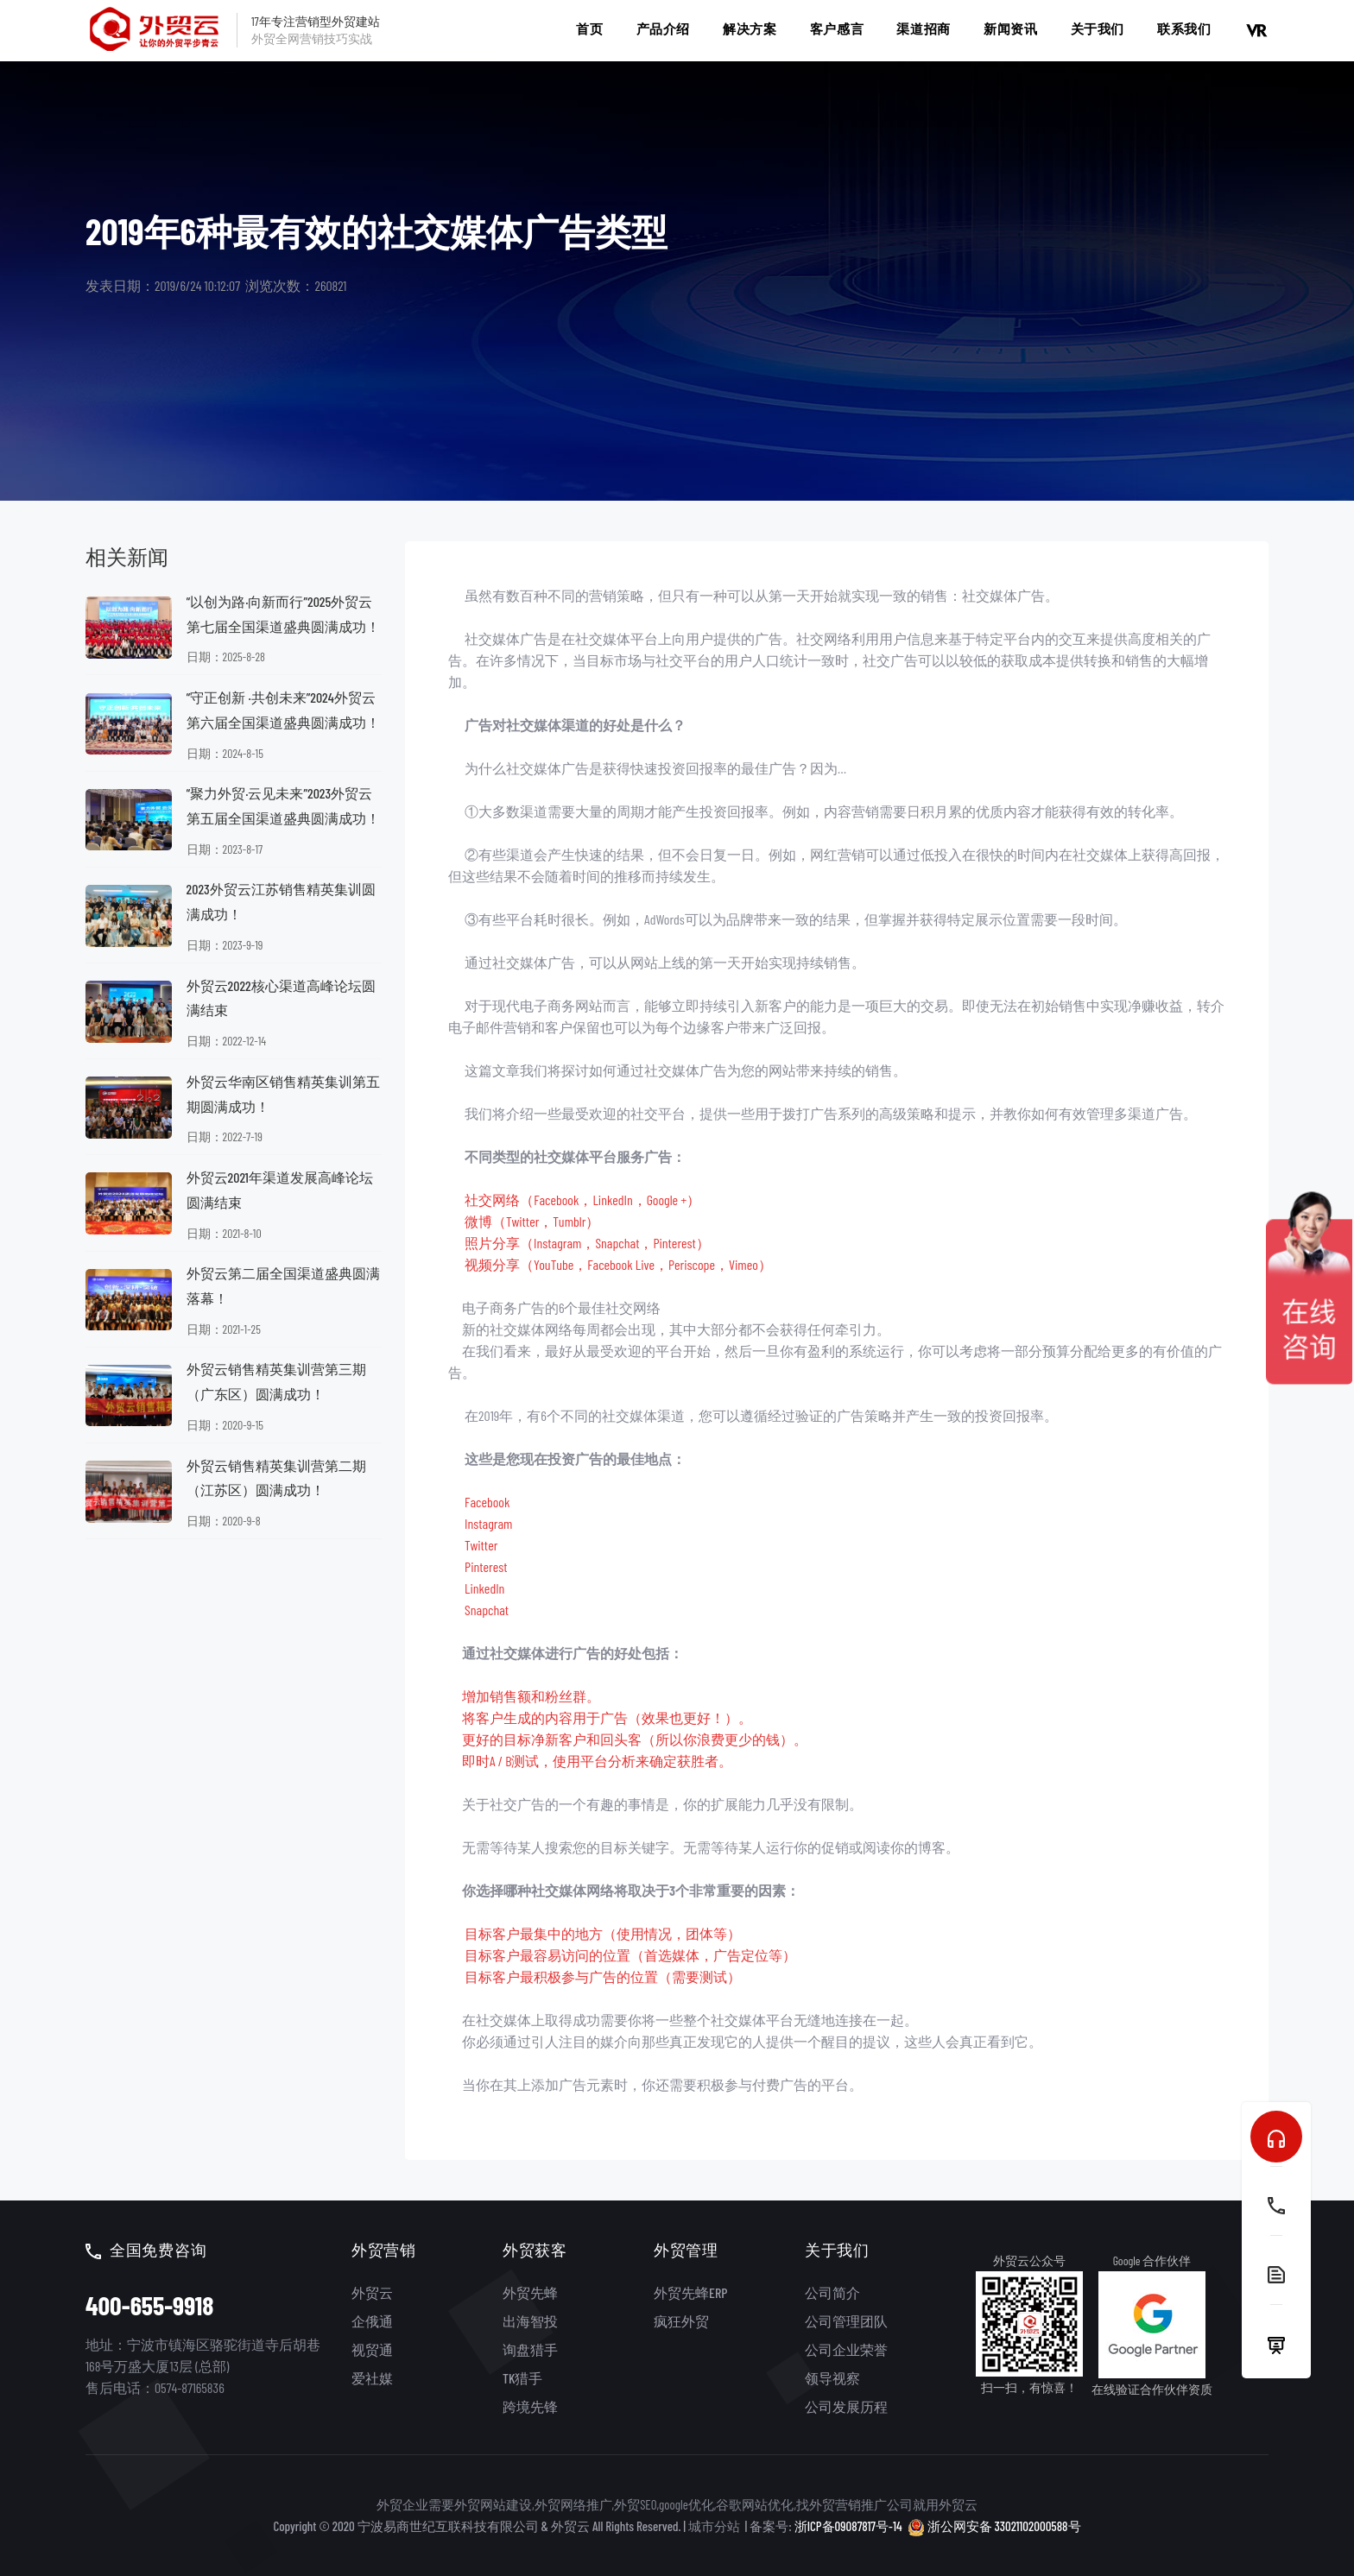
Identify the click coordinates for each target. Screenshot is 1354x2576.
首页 (589, 28)
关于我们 (1097, 28)
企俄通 (372, 2321)
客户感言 (837, 28)
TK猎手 (522, 2378)
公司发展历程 (846, 2406)
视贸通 (372, 2349)
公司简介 (832, 2292)
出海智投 (530, 2321)
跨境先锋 (530, 2406)
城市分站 (714, 2526)
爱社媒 (372, 2378)
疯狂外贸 (681, 2321)
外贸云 (372, 2292)
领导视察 (832, 2378)
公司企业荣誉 (846, 2349)
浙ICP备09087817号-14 (848, 2526)
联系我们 (1184, 28)
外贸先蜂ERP (690, 2292)
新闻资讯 (1010, 28)
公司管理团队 (846, 2321)
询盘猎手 (530, 2349)
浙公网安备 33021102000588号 (994, 2525)
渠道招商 (923, 28)
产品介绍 (663, 28)
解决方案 (749, 28)
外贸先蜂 (530, 2292)
